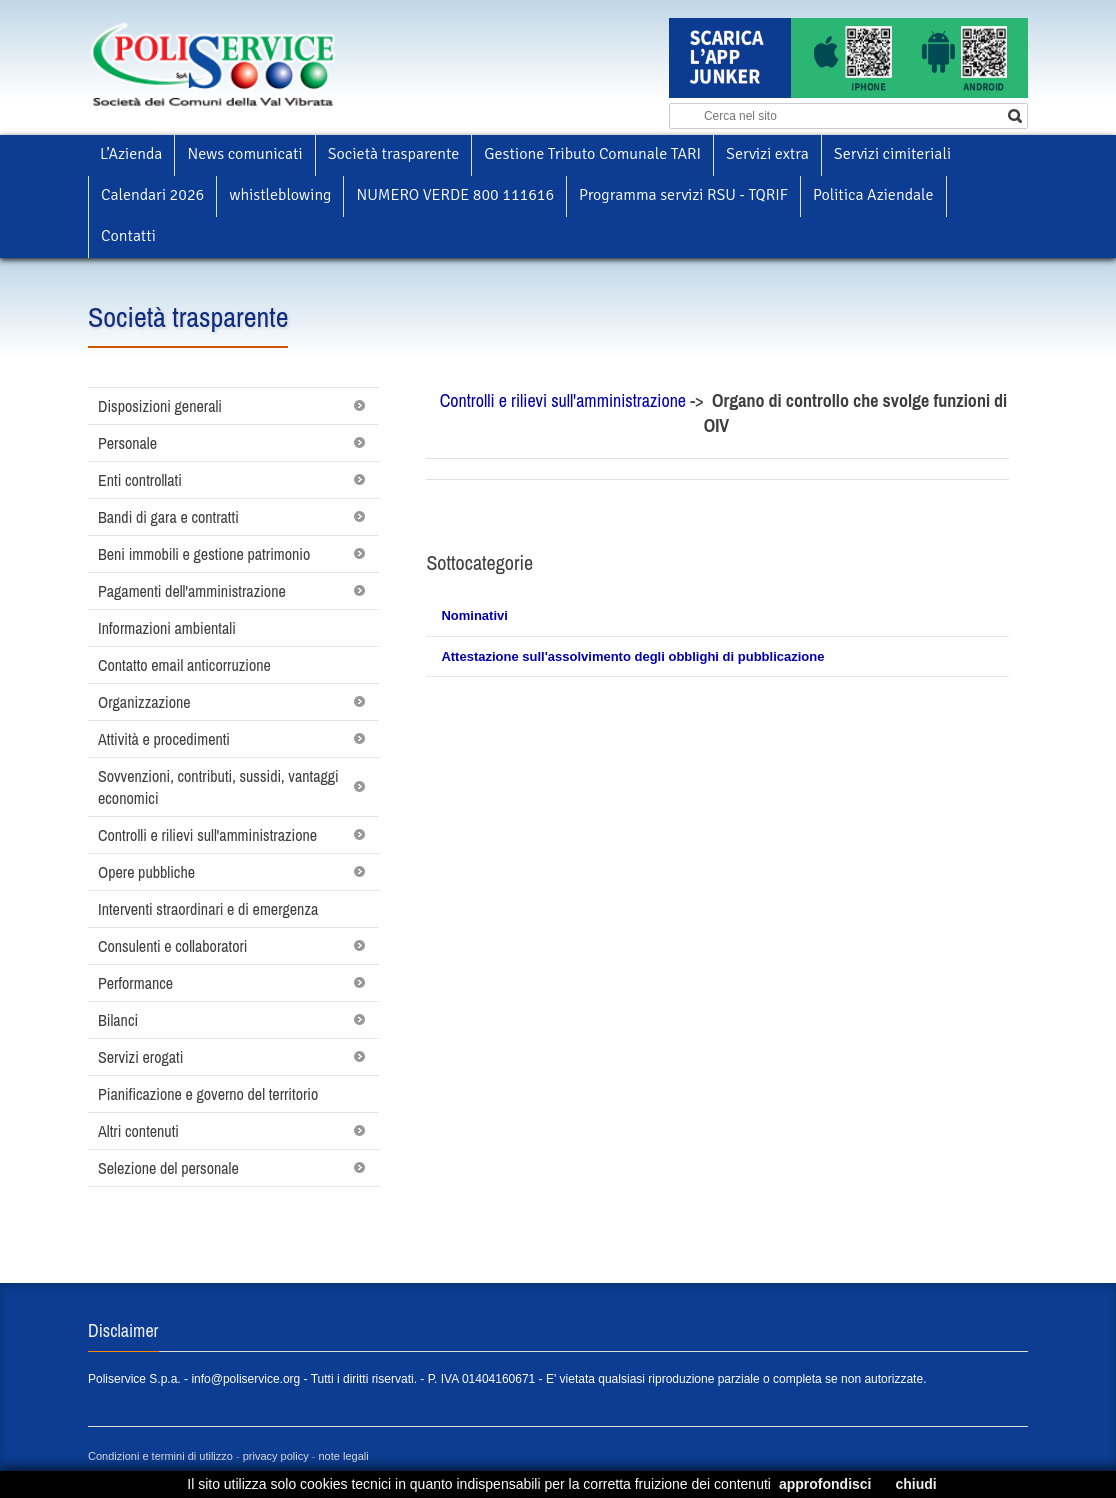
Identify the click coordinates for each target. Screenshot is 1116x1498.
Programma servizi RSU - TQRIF (683, 195)
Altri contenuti (138, 1131)
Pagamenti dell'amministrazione (192, 591)
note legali (344, 1456)
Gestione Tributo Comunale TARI (592, 154)
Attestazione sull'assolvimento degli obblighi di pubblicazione (632, 656)
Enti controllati (140, 480)
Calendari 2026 (152, 195)
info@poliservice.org (245, 1379)
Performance (135, 983)
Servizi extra (767, 154)
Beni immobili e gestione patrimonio (204, 554)
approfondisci (825, 1484)
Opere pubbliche (146, 872)
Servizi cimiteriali (892, 154)
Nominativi (474, 615)
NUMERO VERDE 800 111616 (455, 195)
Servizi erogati (140, 1057)
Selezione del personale (168, 1168)
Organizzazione (144, 702)
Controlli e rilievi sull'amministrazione (207, 835)
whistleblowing (280, 195)
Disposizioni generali (160, 406)
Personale (127, 443)
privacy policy (276, 1456)
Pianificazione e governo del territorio (208, 1094)
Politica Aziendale (873, 195)
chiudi (915, 1484)
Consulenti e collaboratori (173, 946)
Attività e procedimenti (164, 739)
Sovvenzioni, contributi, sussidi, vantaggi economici (218, 787)
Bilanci (118, 1020)
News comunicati (244, 154)
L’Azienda (131, 154)
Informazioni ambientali (167, 628)
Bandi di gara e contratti (168, 517)
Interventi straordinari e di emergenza (208, 909)
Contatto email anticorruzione (184, 665)
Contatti (128, 236)
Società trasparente (394, 154)
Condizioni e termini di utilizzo (160, 1456)
